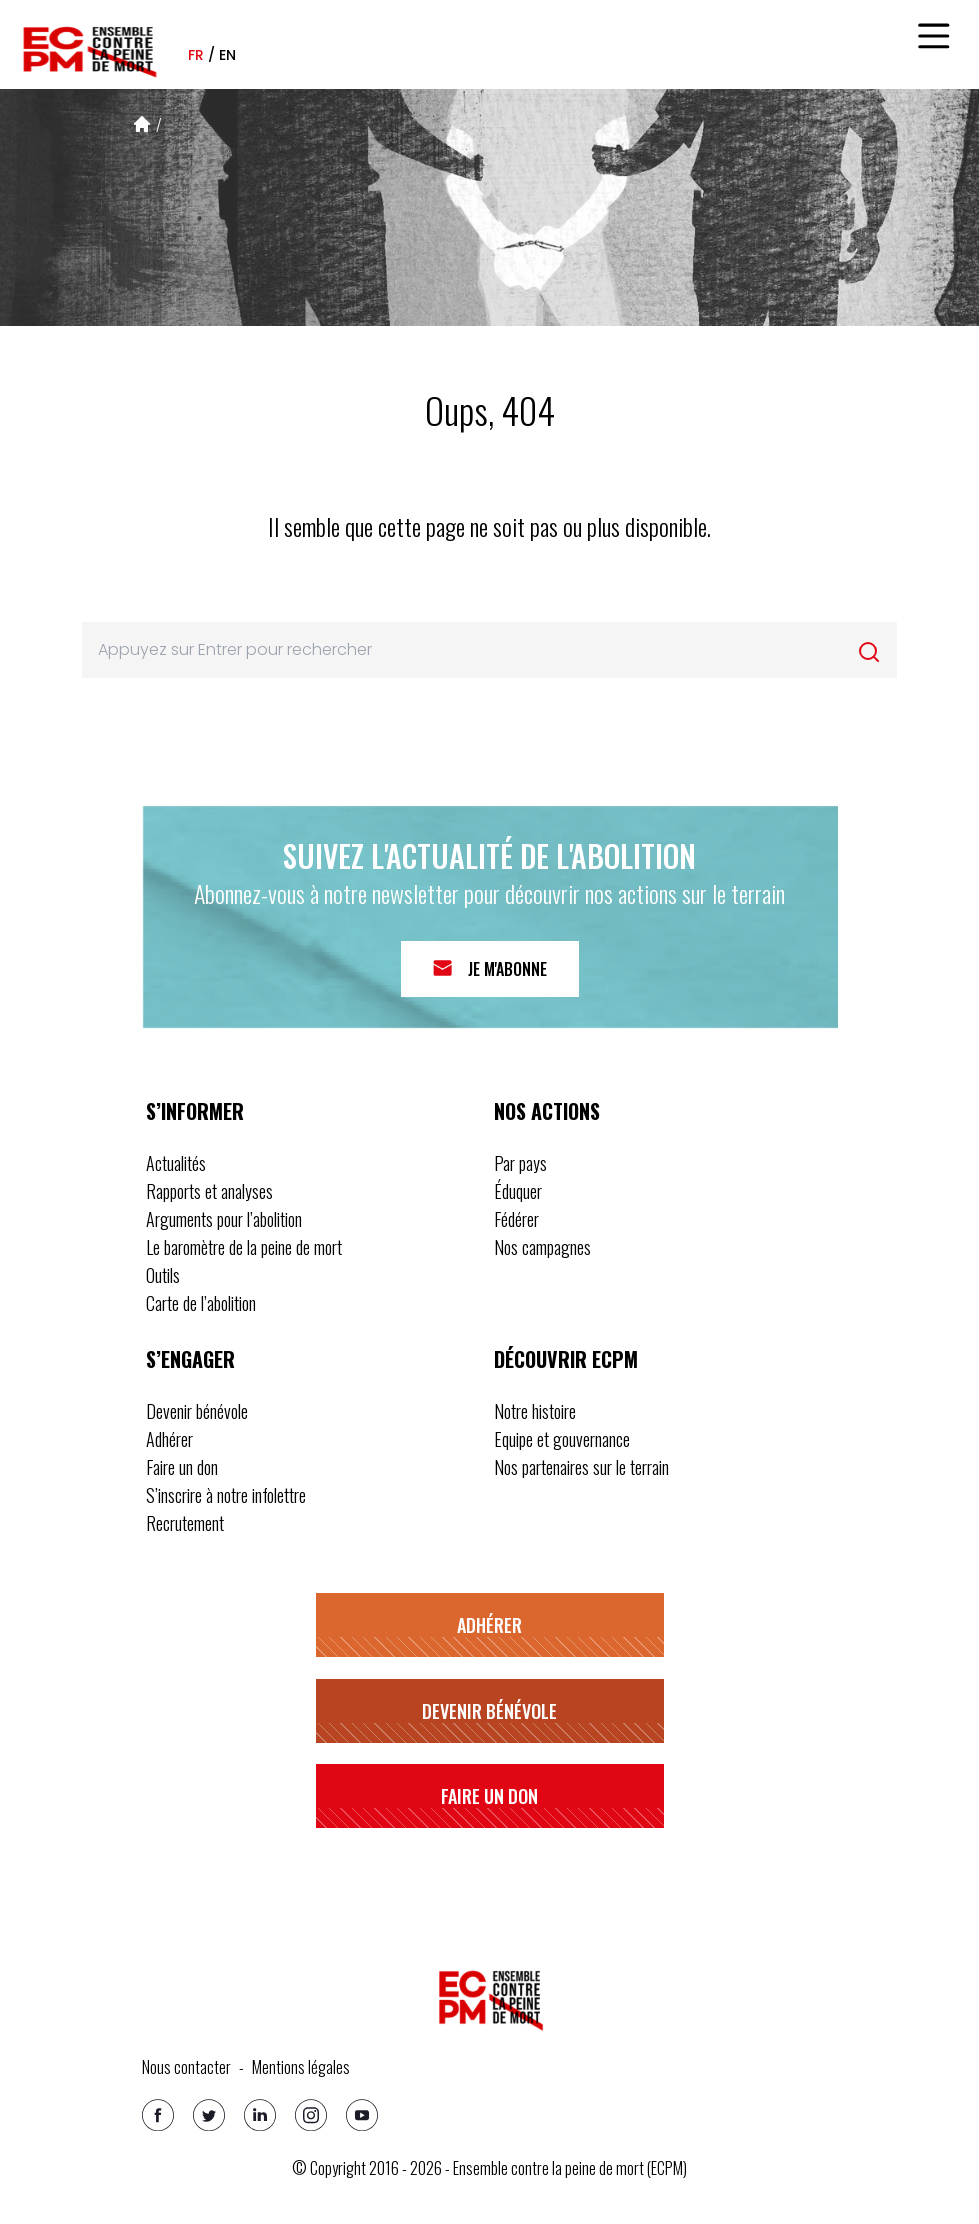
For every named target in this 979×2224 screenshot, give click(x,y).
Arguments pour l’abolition (224, 1219)
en (227, 55)
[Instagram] (311, 2115)
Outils (163, 1275)
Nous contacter (186, 2067)
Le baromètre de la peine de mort (244, 1247)
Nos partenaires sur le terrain (581, 1467)
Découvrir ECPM (566, 1359)
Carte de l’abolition (201, 1303)
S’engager (190, 1359)
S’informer (195, 1111)
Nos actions (547, 1111)
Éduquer (518, 1191)
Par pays (520, 1163)
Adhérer (169, 1439)
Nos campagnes (542, 1247)
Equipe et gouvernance (562, 1439)
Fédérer (516, 1219)
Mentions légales (301, 2067)
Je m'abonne (507, 969)
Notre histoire (535, 1411)
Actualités (176, 1163)
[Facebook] (158, 2115)
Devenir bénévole (197, 1411)
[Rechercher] (869, 652)
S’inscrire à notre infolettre (226, 1495)
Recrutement (185, 1523)
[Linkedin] (260, 2115)
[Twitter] (209, 2115)
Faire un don (182, 1467)
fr (196, 55)
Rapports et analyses (209, 1191)
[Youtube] (362, 2115)
